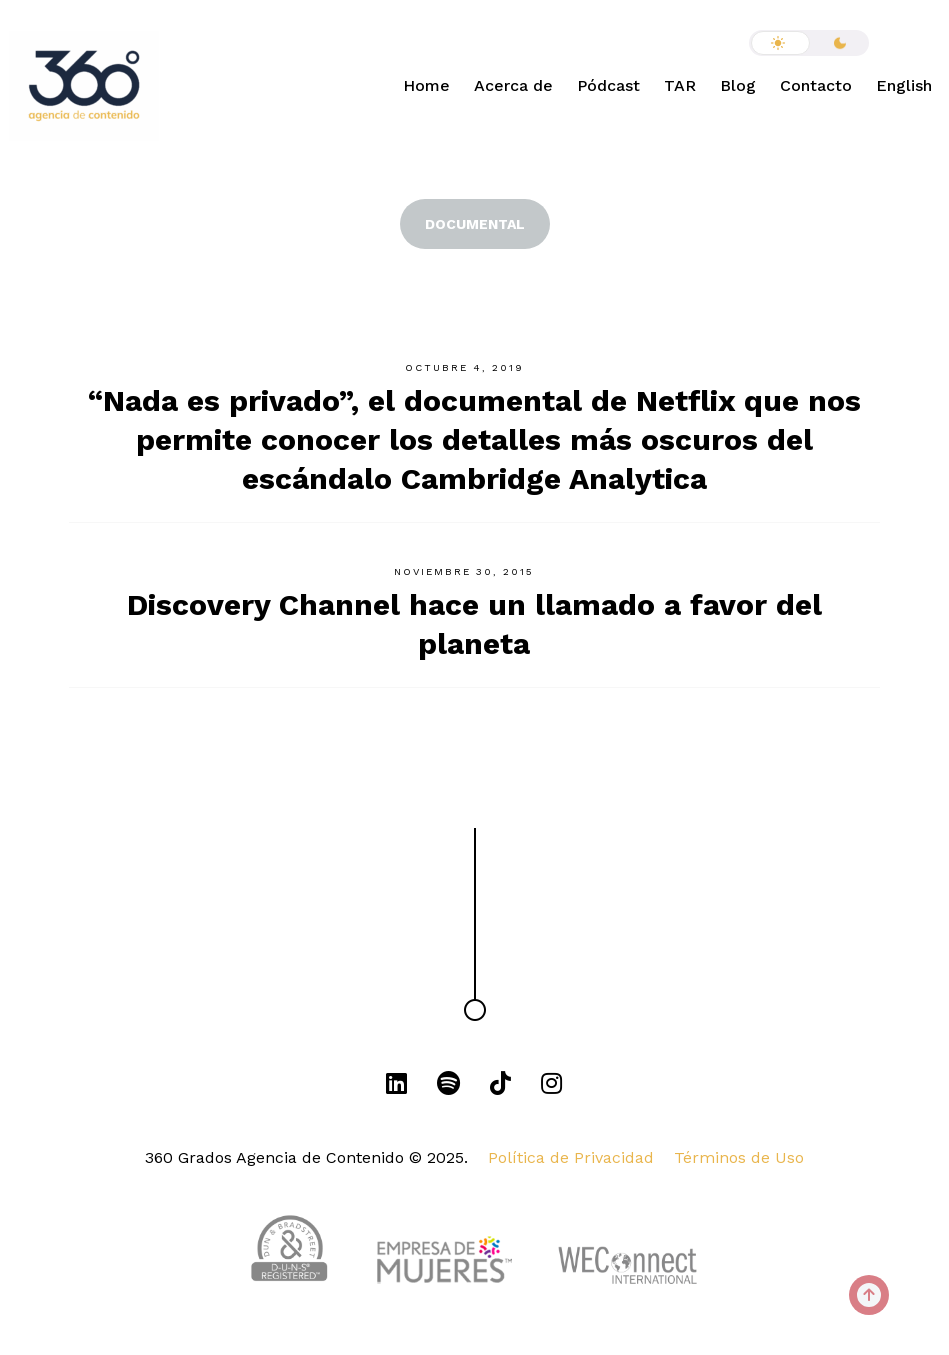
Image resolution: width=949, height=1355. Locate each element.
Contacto (816, 85)
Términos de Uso (739, 1157)
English (904, 85)
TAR (680, 85)
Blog (738, 85)
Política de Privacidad (571, 1157)
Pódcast (608, 85)
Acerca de (513, 85)
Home (426, 85)
